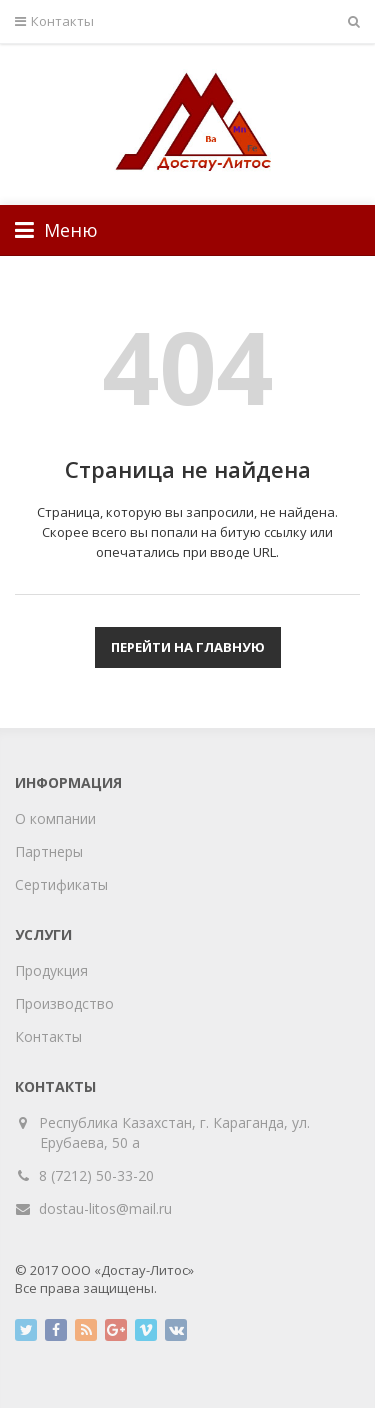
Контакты (54, 21)
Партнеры (49, 851)
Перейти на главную (188, 647)
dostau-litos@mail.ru (105, 1208)
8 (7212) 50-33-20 (96, 1175)
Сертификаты (61, 884)
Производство (64, 1003)
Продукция (51, 970)
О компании (55, 818)
